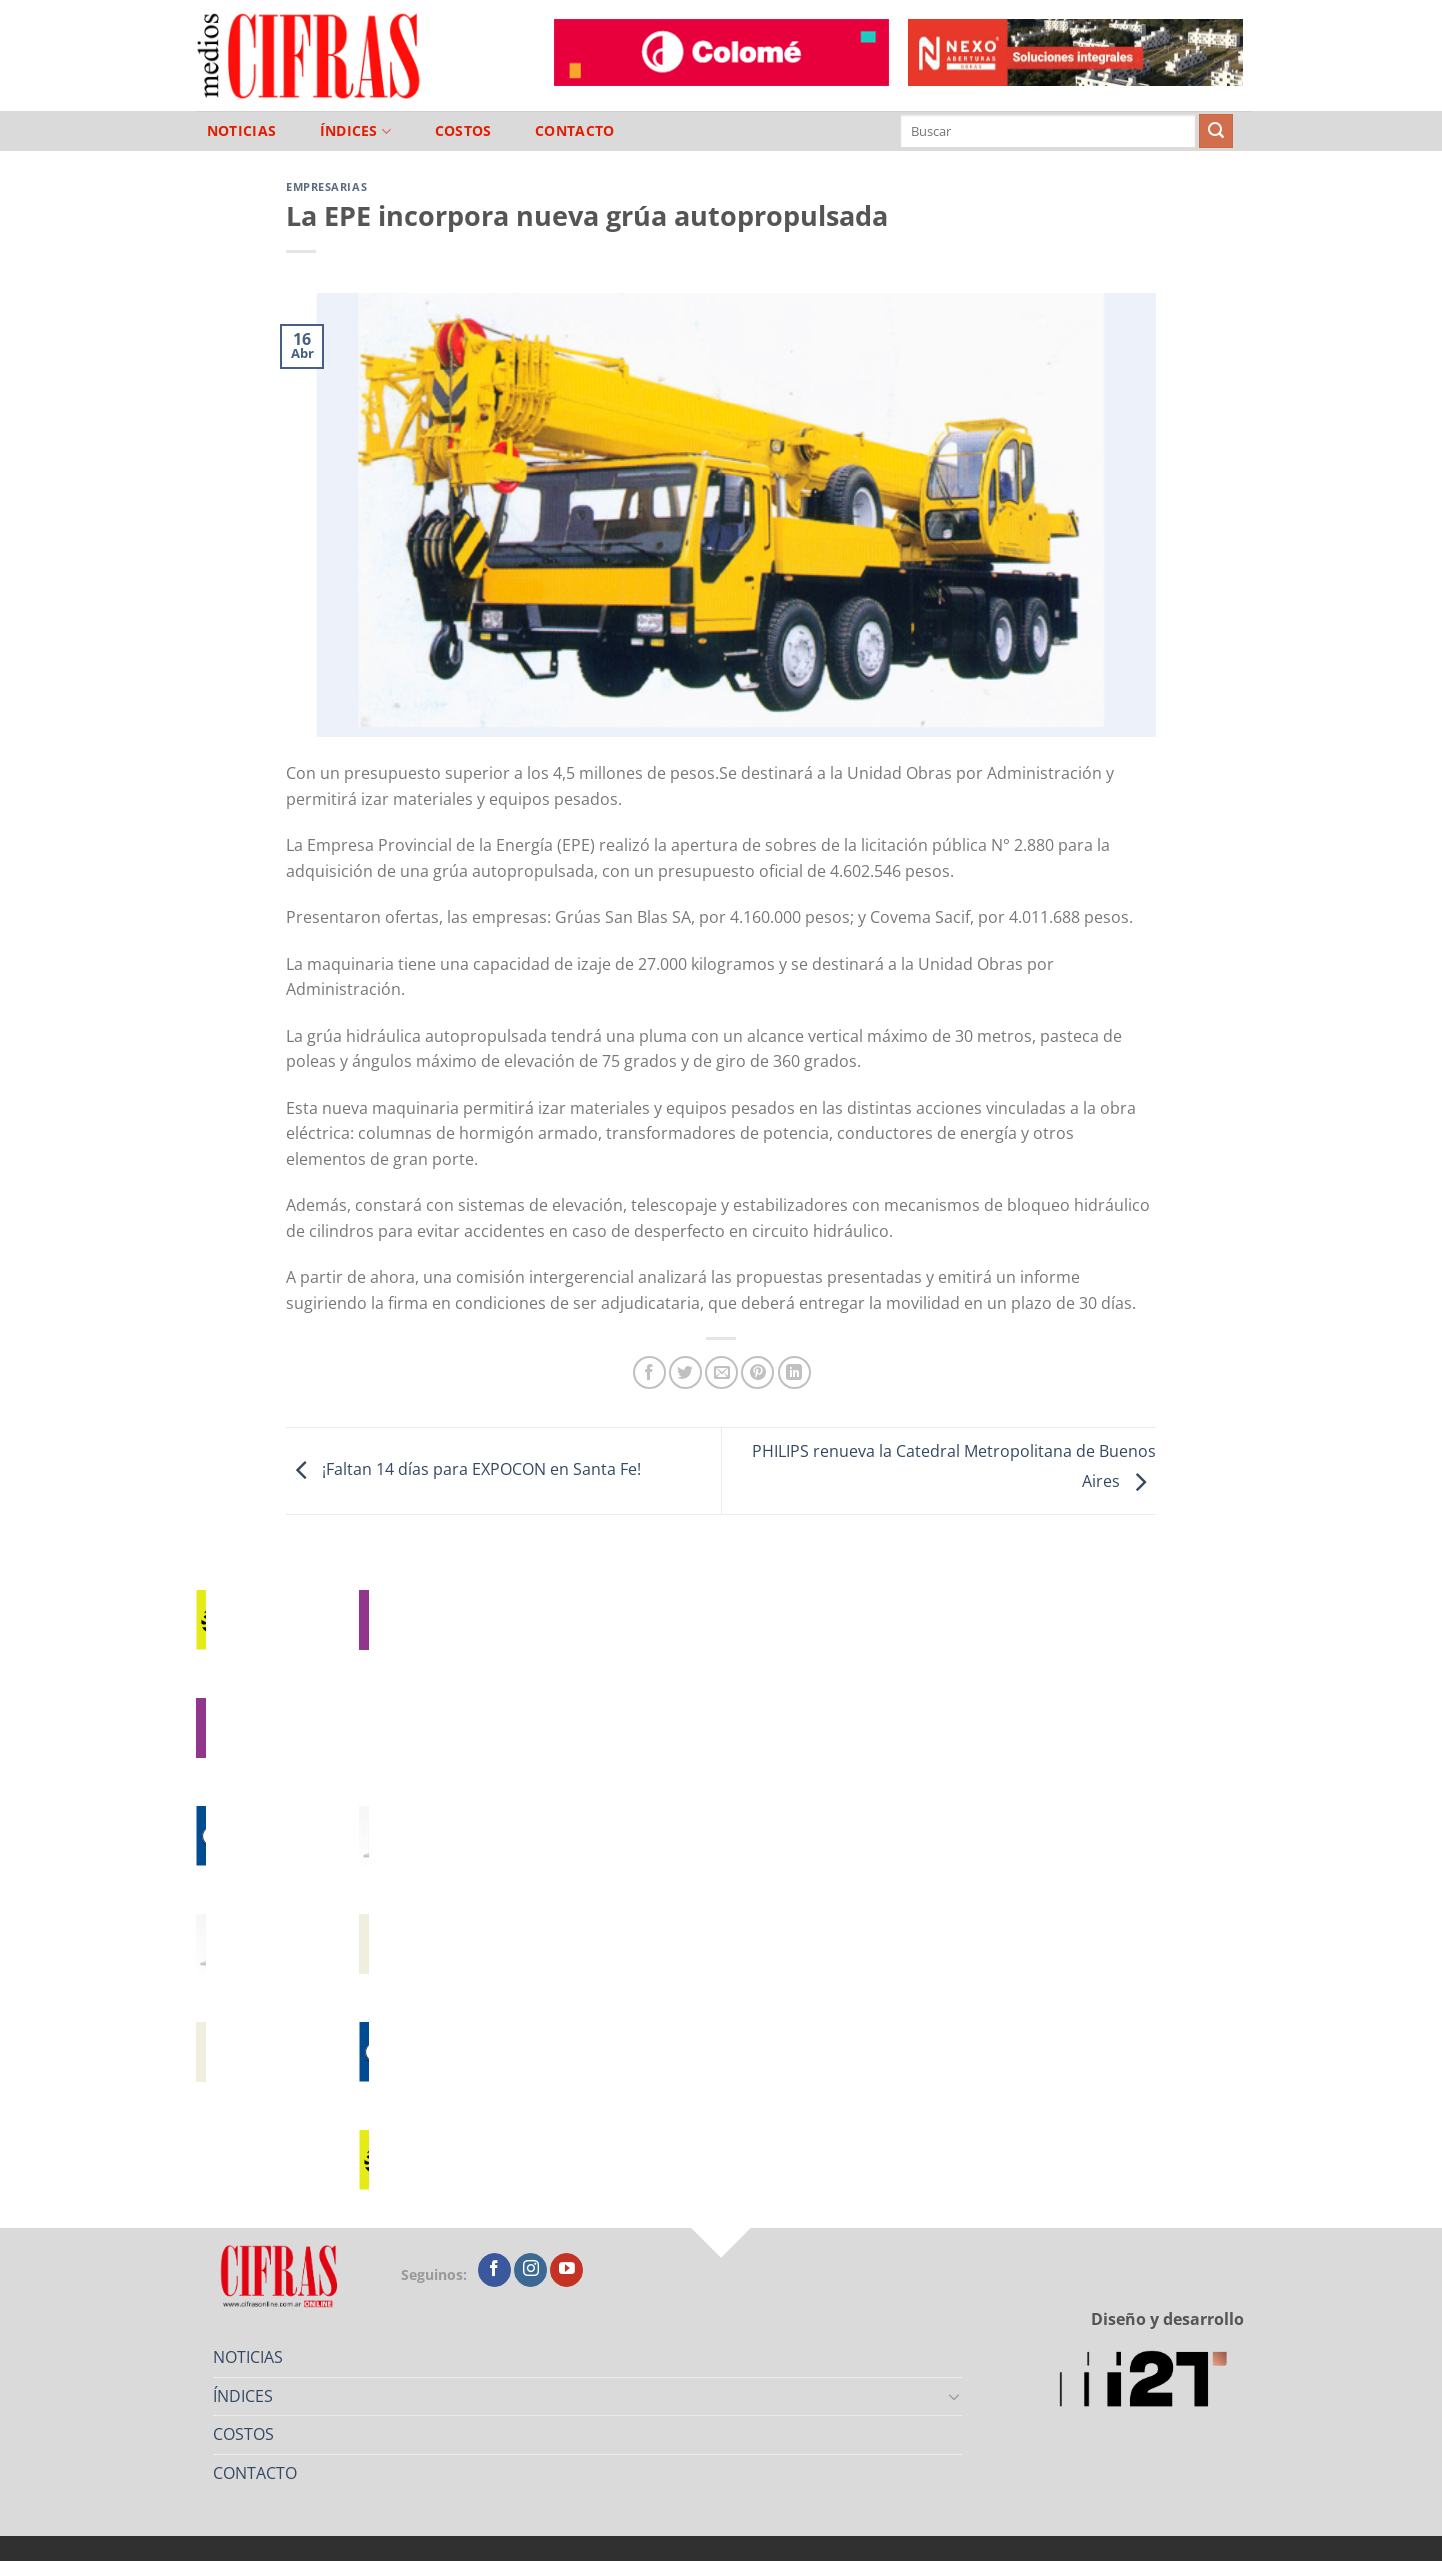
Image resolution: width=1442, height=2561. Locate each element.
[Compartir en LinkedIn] (794, 1372)
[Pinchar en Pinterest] (757, 1372)
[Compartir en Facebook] (649, 1372)
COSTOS (463, 131)
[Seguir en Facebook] (494, 2270)
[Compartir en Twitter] (685, 1372)
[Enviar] (1216, 131)
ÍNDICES (356, 131)
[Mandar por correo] (721, 1372)
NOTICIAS (241, 131)
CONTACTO (574, 131)
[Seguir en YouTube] (566, 2270)
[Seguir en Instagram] (530, 2270)
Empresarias (326, 186)
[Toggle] (955, 2396)
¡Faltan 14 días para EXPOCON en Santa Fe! (463, 1469)
